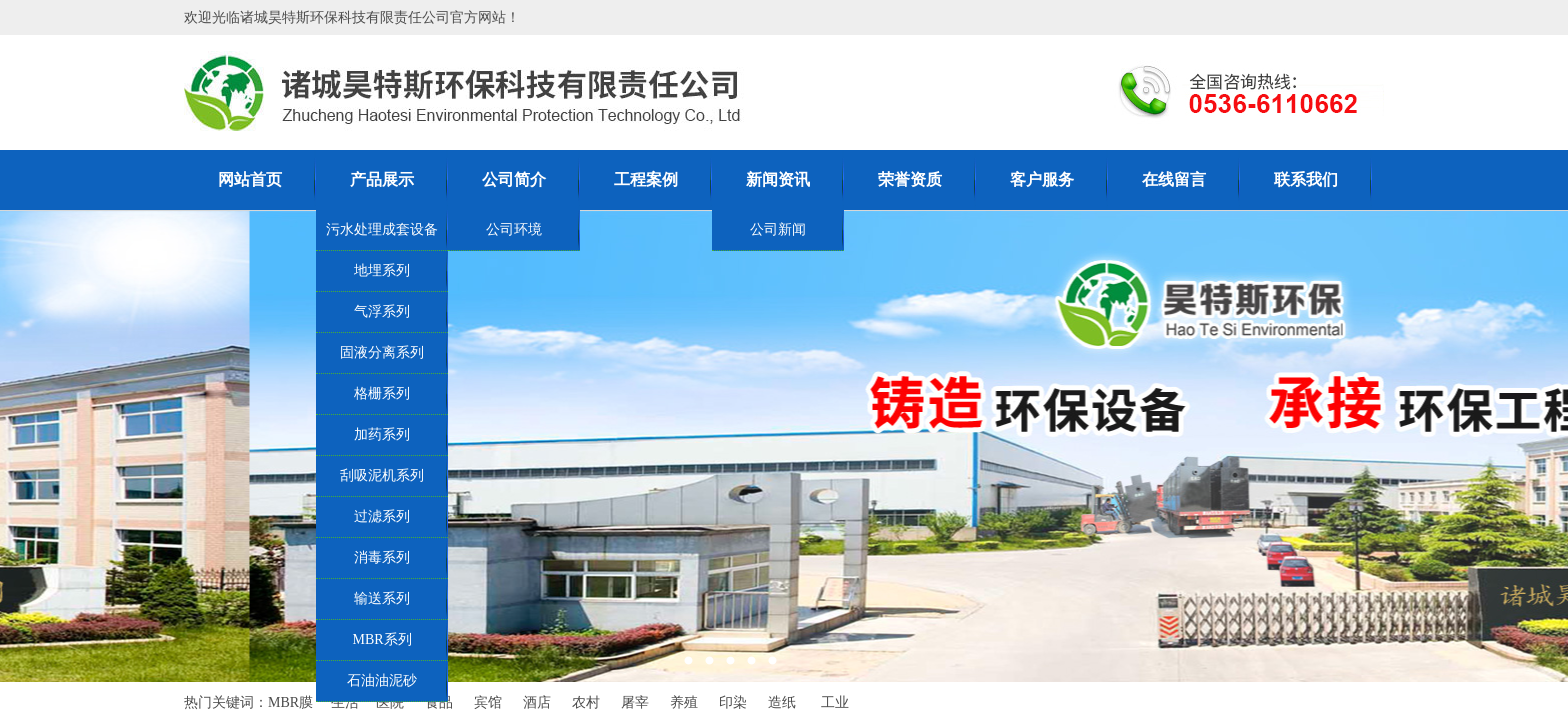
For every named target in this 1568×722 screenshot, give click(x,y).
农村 (586, 702)
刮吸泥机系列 (382, 475)
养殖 (684, 702)
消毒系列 (382, 557)
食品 (439, 702)
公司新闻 (778, 229)
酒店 (537, 702)
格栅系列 (382, 393)
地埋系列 (382, 270)
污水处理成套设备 (382, 229)
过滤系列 (382, 516)
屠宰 (635, 702)
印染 (733, 702)
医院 (390, 702)
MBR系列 (381, 639)
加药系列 (382, 434)
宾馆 (488, 702)
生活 (345, 702)
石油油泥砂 (382, 680)
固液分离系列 (382, 352)
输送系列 (382, 598)
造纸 (782, 702)
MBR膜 (290, 702)
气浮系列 (382, 311)
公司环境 (514, 229)
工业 (835, 702)
